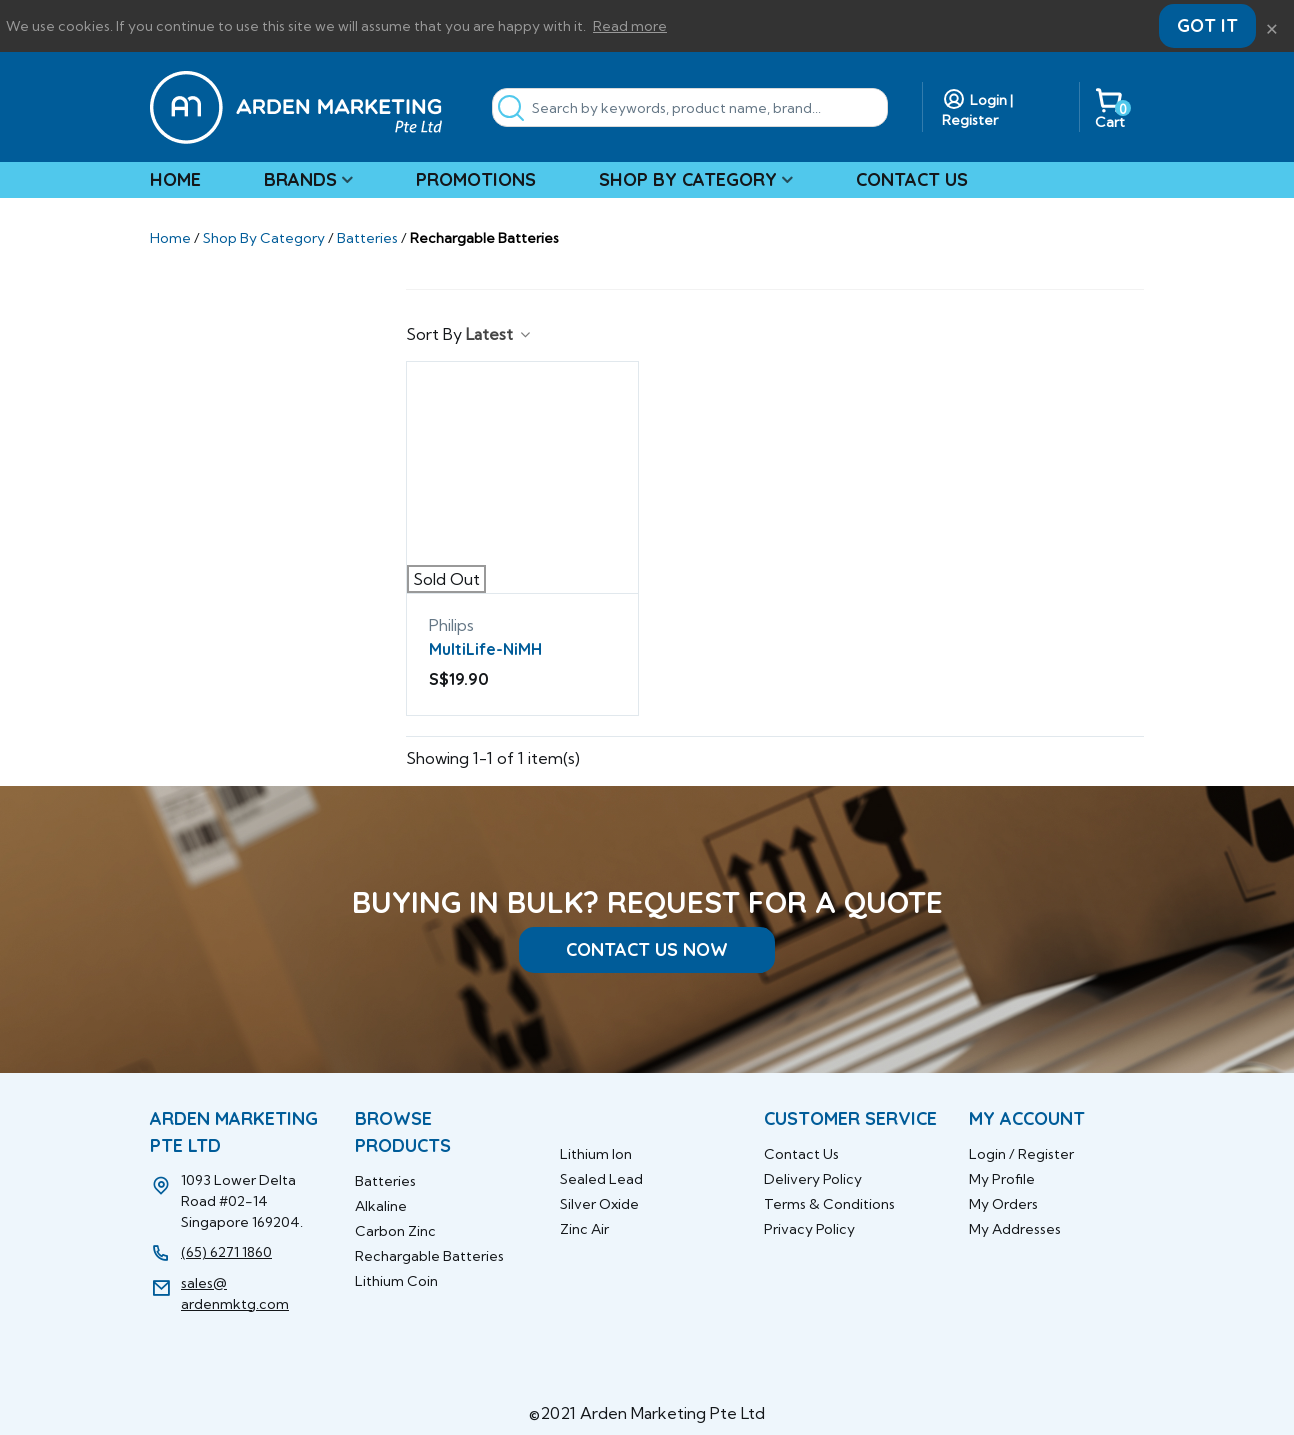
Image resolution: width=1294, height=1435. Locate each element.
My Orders (1003, 1204)
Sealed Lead (601, 1179)
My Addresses (1015, 1229)
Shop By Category (688, 179)
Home (175, 179)
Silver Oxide (599, 1204)
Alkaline (381, 1206)
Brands (300, 179)
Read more (630, 26)
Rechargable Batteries (429, 1256)
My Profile (1002, 1179)
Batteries (385, 1181)
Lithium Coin (396, 1281)
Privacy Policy (809, 1229)
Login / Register (1021, 1154)
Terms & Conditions (829, 1204)
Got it (1207, 25)
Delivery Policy (813, 1179)
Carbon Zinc (395, 1231)
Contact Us (912, 179)
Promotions (476, 179)
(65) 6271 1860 (226, 1252)
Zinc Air (584, 1229)
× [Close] (1272, 26)
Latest (499, 334)
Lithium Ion (596, 1154)
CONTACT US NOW (647, 949)
